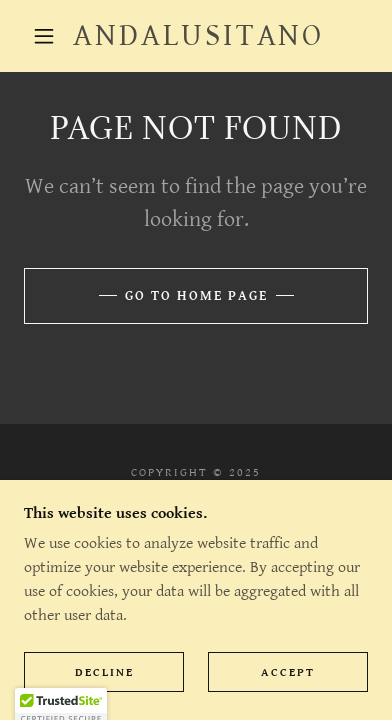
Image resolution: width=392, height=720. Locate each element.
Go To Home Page (196, 296)
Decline (104, 672)
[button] (44, 36)
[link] (199, 36)
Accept (288, 672)
